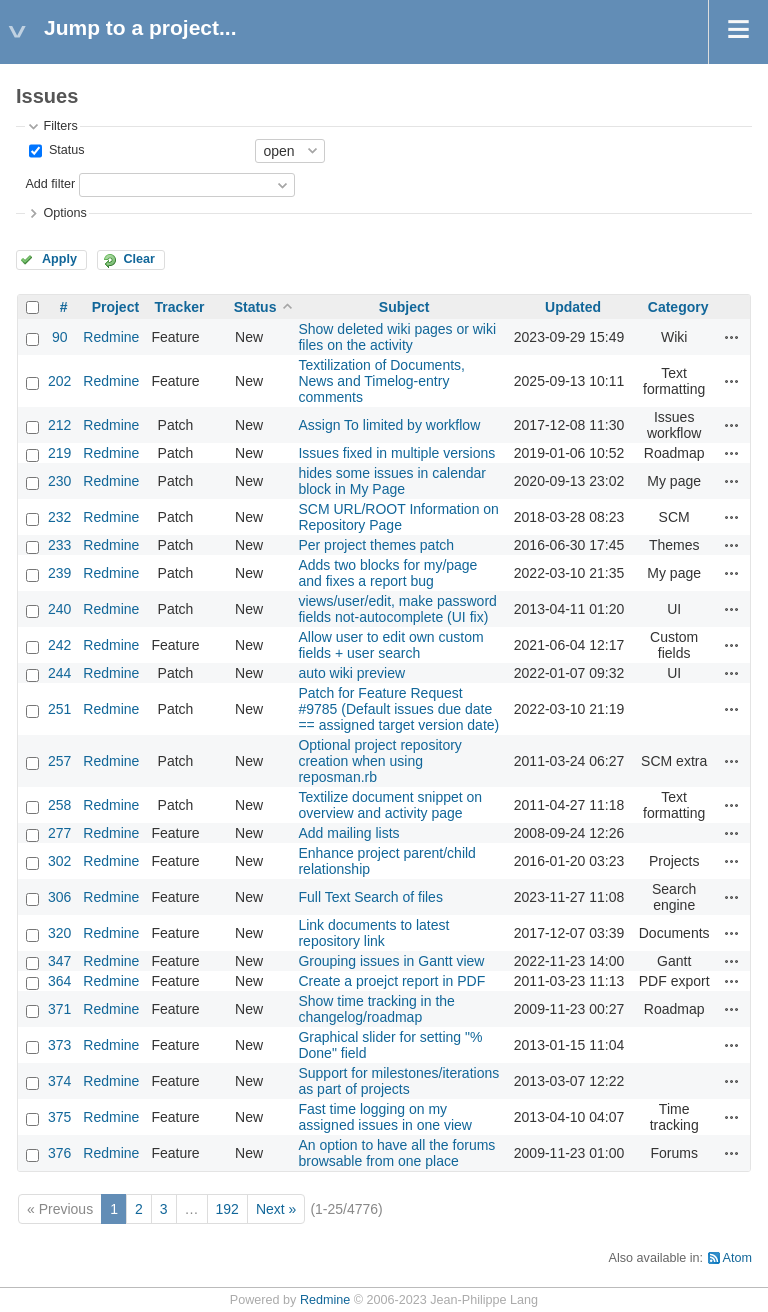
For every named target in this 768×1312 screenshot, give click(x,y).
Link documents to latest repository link (373, 933)
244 (59, 673)
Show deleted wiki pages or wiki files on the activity (397, 337)
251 (59, 709)
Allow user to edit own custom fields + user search (390, 645)
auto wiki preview (351, 673)
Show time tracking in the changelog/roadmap (376, 1009)
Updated (573, 307)
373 (59, 1045)
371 (59, 1009)
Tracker (180, 307)
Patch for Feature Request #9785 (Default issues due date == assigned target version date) (398, 709)
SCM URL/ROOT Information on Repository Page (398, 517)
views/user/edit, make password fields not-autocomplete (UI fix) (397, 609)
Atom (737, 1258)
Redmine (111, 337)
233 (59, 545)
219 (59, 453)
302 (59, 861)
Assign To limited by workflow (389, 425)
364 (59, 981)
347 (59, 961)
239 (59, 573)
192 (227, 1209)
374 (59, 1081)
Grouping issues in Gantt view (391, 961)
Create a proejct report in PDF (391, 981)
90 (60, 337)
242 (59, 645)
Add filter (50, 184)
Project (115, 307)
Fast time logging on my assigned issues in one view (385, 1117)
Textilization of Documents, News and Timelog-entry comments (381, 381)
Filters (60, 126)
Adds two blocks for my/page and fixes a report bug (387, 573)
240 (59, 609)
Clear (139, 259)
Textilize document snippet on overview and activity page (390, 805)
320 (59, 933)
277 (59, 833)
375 (59, 1117)
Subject (404, 307)
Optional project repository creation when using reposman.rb (379, 761)
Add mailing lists (348, 833)
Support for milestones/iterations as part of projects (398, 1081)
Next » (276, 1209)
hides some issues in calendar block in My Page (392, 481)
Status (64, 150)
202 (59, 381)
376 (59, 1153)
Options (64, 213)
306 (59, 897)
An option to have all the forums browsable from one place (396, 1153)
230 (59, 481)
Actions (732, 337)
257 (59, 761)
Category (678, 307)
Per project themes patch (376, 545)
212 (59, 425)
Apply (59, 259)
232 (59, 517)
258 (59, 805)
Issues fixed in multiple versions (396, 453)
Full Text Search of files (370, 897)
